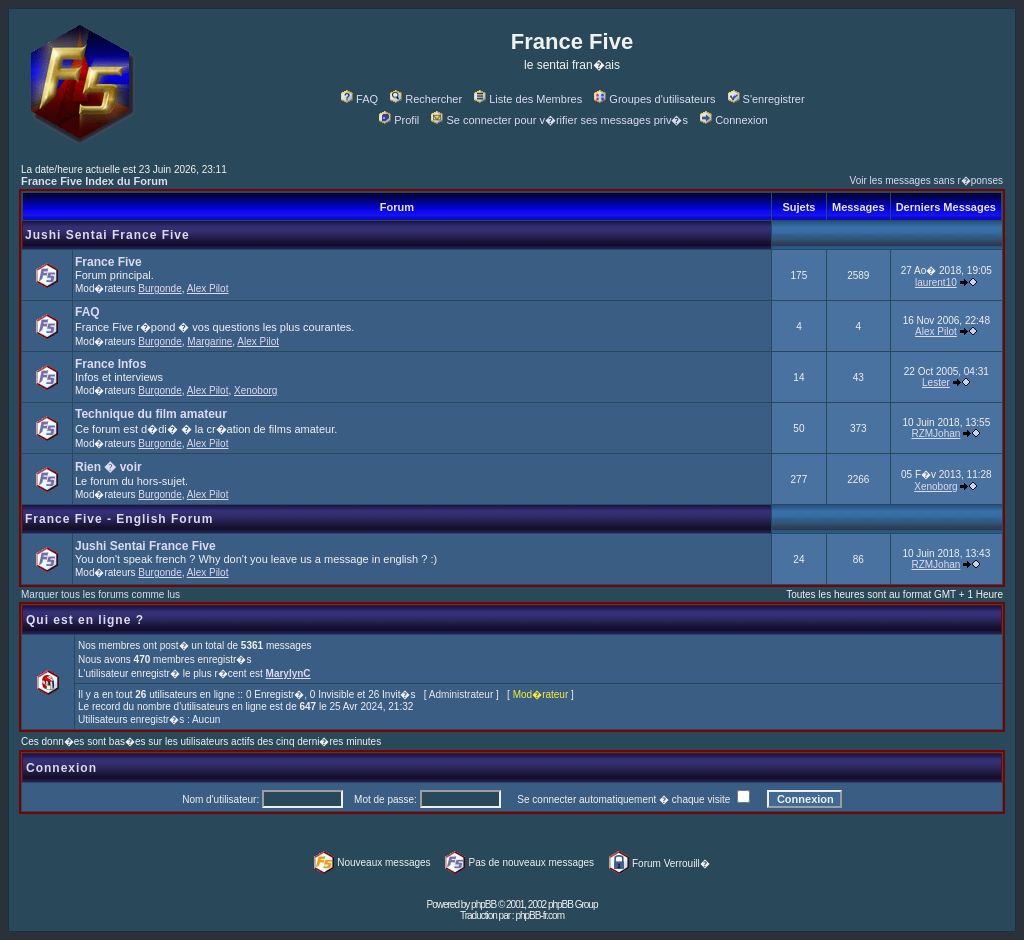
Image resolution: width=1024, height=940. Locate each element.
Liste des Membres (528, 99)
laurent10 (936, 282)
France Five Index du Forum (94, 181)
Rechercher (426, 99)
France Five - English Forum (119, 519)
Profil (399, 120)
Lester (936, 382)
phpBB (483, 904)
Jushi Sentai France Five (107, 235)
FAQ (359, 99)
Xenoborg (255, 390)
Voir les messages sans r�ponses (926, 180)
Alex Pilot (208, 288)
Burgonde (159, 288)
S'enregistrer (766, 99)
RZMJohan (935, 433)
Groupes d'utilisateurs (654, 99)
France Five (108, 262)
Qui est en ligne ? (85, 620)
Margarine (209, 341)
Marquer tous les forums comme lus (100, 594)
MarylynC (288, 673)
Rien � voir (108, 467)
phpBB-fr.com (539, 915)
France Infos (110, 364)
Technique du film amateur (151, 414)
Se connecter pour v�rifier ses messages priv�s (559, 120)
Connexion (734, 120)
